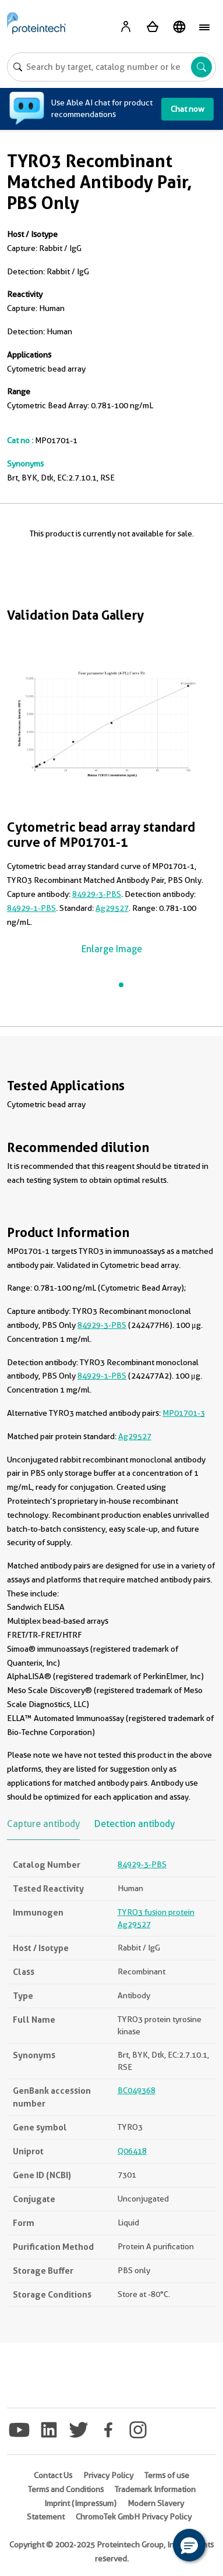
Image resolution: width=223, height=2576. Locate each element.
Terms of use (166, 2475)
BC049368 (136, 2090)
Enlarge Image (112, 949)
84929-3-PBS (96, 894)
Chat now (187, 109)
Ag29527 (112, 908)
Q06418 (132, 2150)
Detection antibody (134, 1823)
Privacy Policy (108, 2475)
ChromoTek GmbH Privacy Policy (134, 2516)
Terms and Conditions (66, 2489)
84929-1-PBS (31, 908)
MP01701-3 (183, 1413)
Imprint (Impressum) (80, 2503)
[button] (189, 2545)
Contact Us (53, 2475)
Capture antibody (43, 1823)
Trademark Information (155, 2489)
